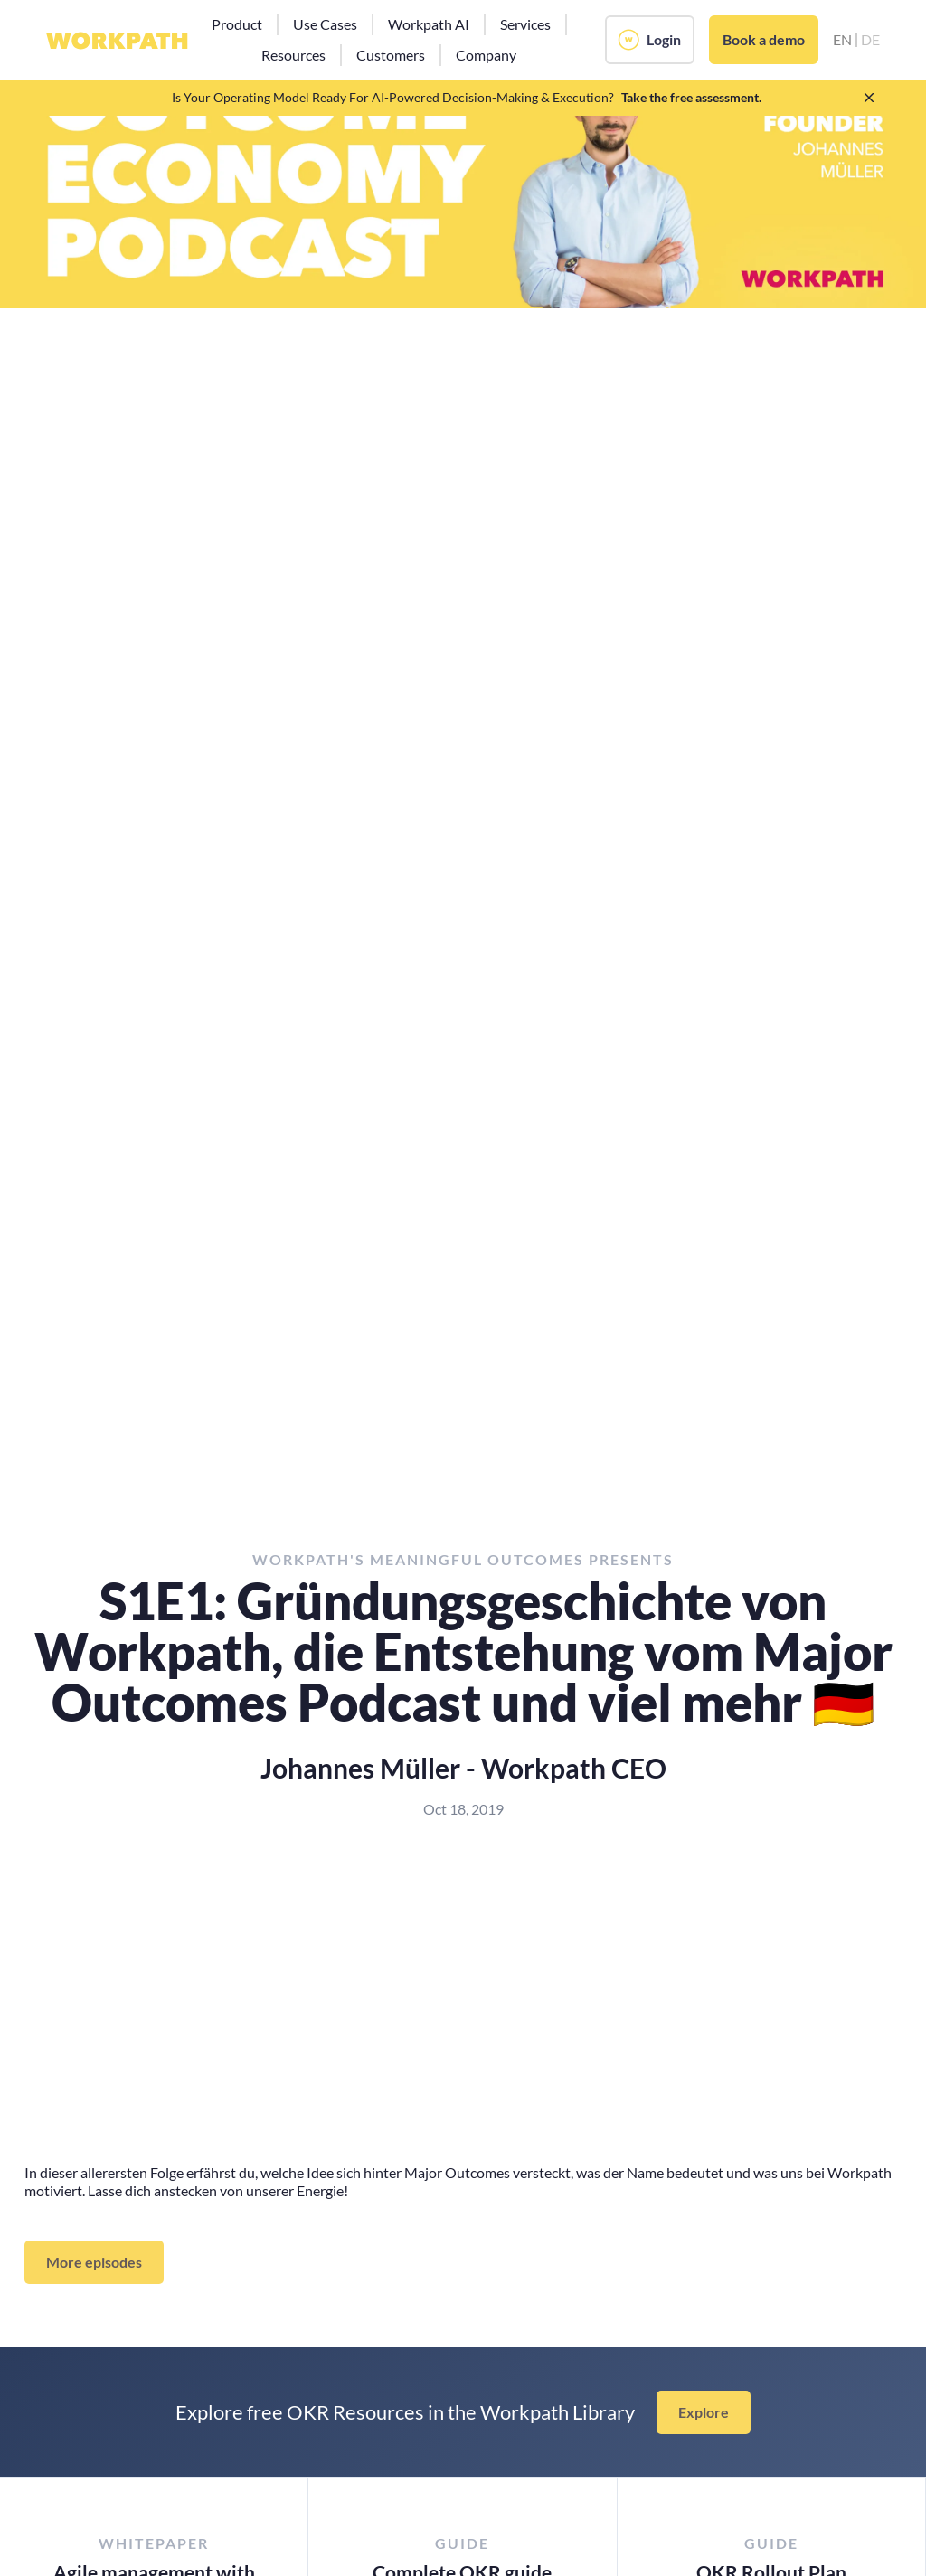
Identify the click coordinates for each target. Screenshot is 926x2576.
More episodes (94, 2261)
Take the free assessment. (691, 97)
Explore (703, 2411)
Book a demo (764, 39)
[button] (236, 24)
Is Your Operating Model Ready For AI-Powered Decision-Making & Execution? (393, 97)
